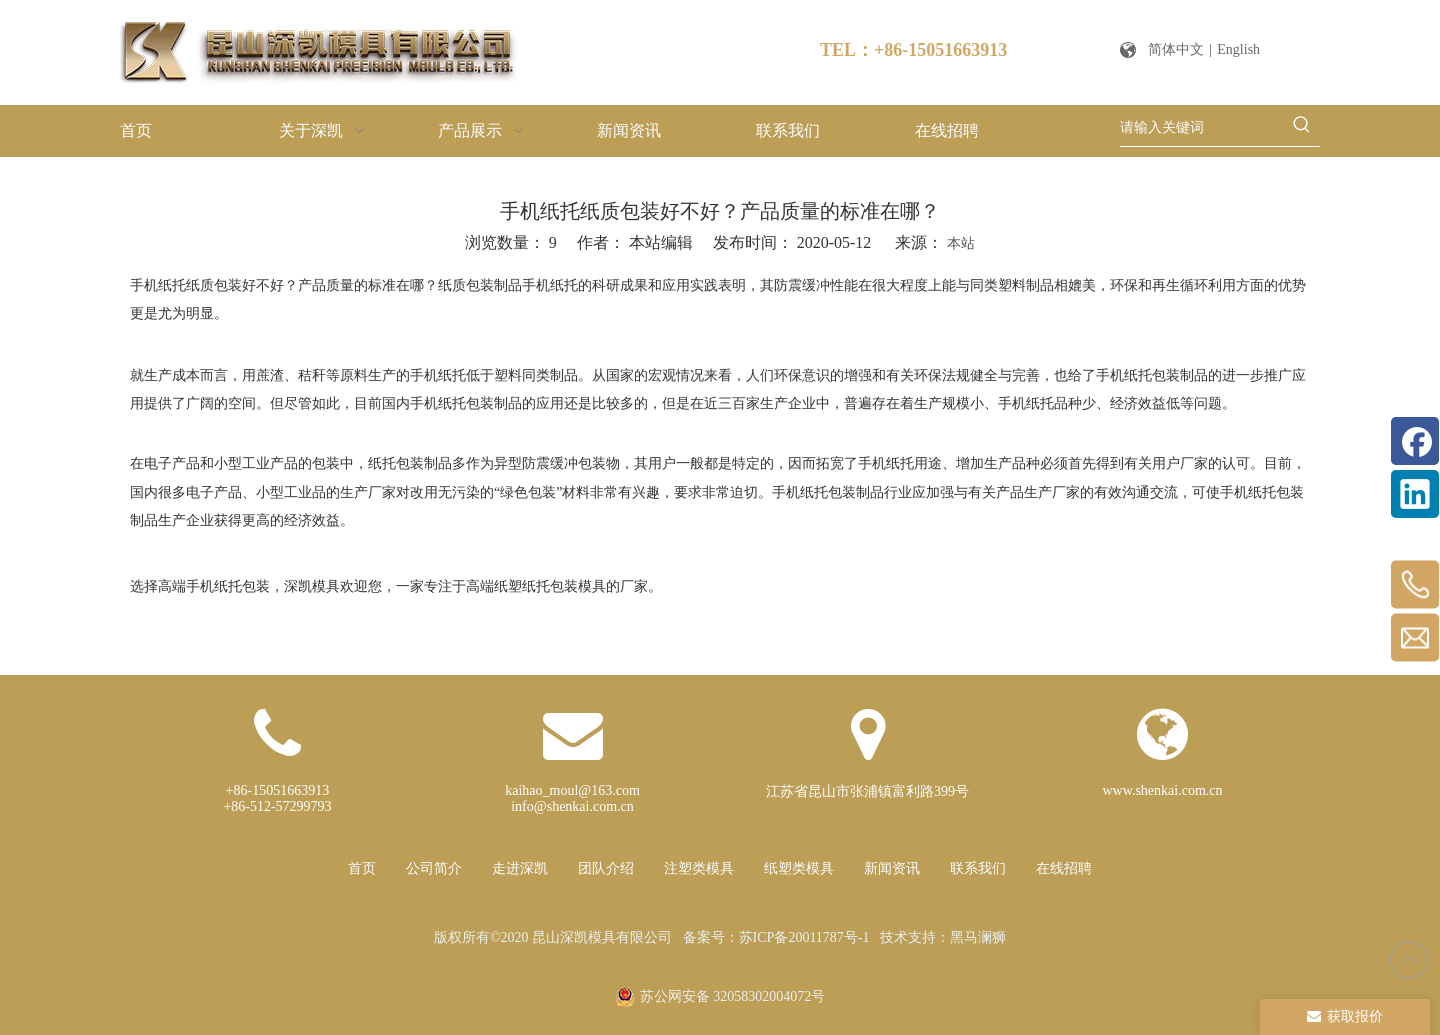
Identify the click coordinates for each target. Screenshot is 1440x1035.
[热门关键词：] (1302, 128)
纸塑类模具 (799, 868)
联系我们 (978, 868)
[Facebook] (1415, 441)
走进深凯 (520, 868)
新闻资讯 (892, 868)
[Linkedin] (1415, 494)
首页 (362, 868)
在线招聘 (1064, 868)
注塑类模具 (699, 868)
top (1409, 960)
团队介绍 (606, 868)
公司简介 (434, 868)
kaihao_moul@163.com (572, 790)
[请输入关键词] (1202, 128)
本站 (961, 243)
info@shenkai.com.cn (572, 806)
